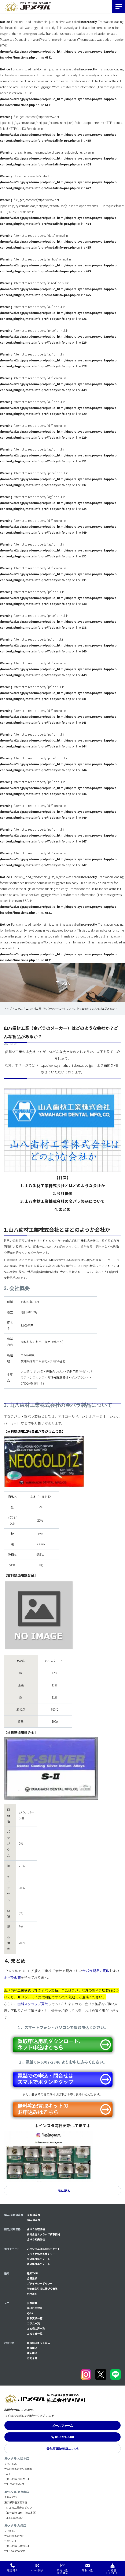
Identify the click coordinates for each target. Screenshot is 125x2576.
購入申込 (32, 2353)
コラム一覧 (33, 2323)
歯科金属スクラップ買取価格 (43, 2234)
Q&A (30, 2313)
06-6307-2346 (47, 2062)
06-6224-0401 (64, 2437)
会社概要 (32, 2303)
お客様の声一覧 (36, 2328)
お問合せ (32, 2358)
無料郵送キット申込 (38, 2343)
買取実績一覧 (34, 2318)
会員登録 (32, 2278)
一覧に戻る (62, 2190)
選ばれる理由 (34, 2308)
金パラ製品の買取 (95, 1970)
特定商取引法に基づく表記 (42, 2288)
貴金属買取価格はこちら (62, 2448)
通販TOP (32, 2273)
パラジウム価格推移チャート (43, 2248)
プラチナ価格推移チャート (42, 2254)
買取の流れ (33, 2214)
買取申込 (32, 2348)
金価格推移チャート (38, 2259)
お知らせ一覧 (34, 2333)
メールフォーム (62, 2425)
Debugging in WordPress (31, 39)
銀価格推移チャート (38, 2264)
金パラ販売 (12, 1977)
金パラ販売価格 (36, 2239)
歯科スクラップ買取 (32, 2003)
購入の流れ (33, 2220)
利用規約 (32, 2293)
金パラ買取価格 (36, 2229)
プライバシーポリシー (39, 2283)
